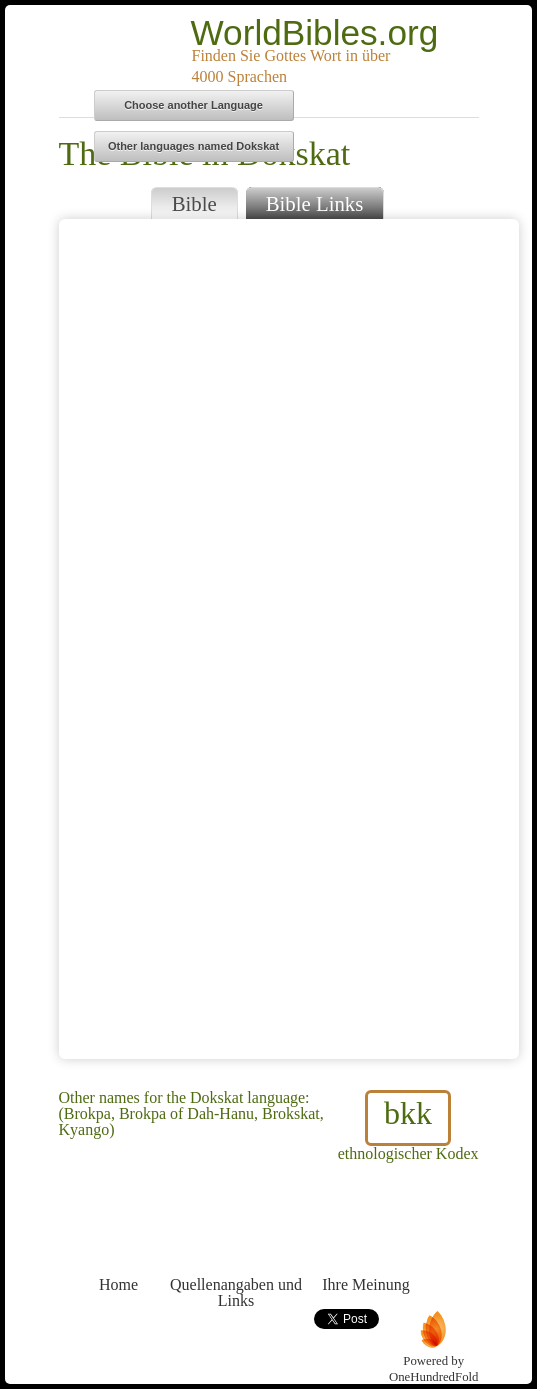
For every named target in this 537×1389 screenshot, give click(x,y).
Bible (194, 203)
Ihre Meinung (366, 1247)
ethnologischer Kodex (408, 1126)
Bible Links (315, 203)
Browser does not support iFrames (289, 639)
